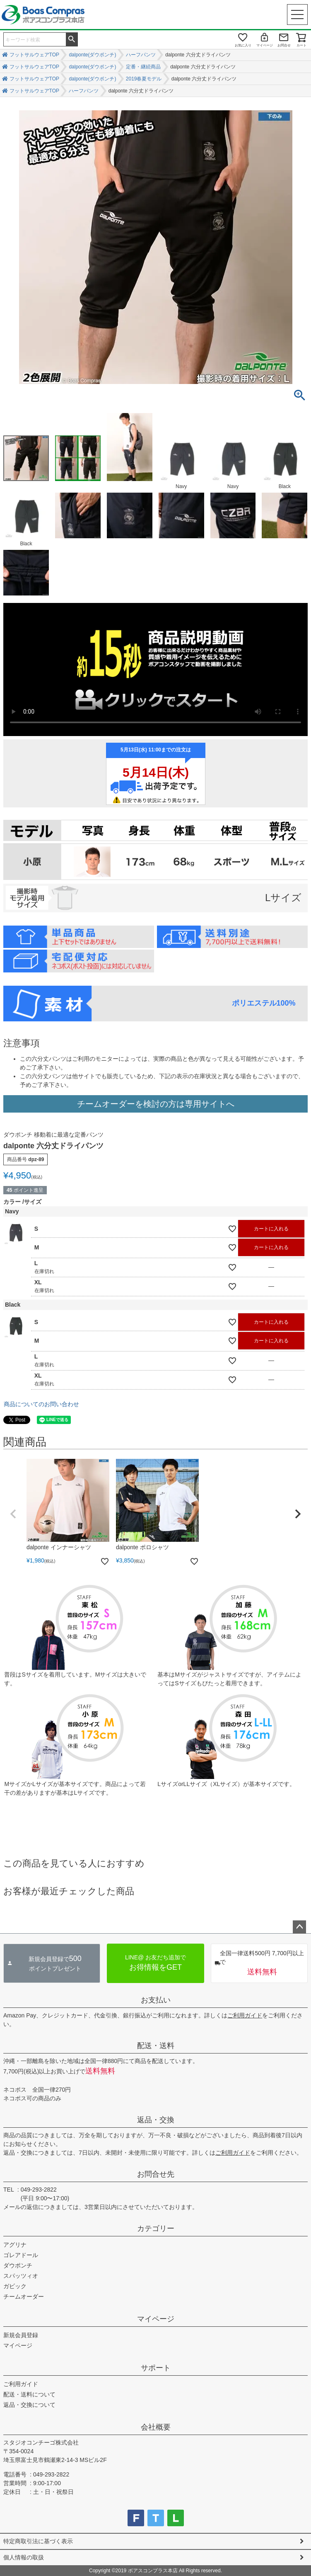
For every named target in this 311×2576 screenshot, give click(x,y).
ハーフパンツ (141, 55)
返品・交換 (155, 2120)
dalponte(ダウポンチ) (92, 55)
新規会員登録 (20, 2335)
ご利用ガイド (244, 2015)
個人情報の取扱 (23, 2557)
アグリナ (15, 2244)
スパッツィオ (20, 2275)
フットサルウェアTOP (34, 55)
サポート (156, 2368)
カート (301, 45)
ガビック (15, 2286)
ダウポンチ (17, 2265)
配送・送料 (155, 2045)
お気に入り (243, 45)
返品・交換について (29, 2404)
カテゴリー (155, 2228)
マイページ (264, 45)
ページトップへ (299, 1927)
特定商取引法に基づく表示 (38, 2541)
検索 (71, 38)
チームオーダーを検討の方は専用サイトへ (155, 1103)
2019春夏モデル (144, 79)
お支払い (156, 2000)
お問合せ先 (155, 2174)
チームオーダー (23, 2296)
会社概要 (156, 2427)
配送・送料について (29, 2394)
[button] (13, 1514)
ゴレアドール (20, 2255)
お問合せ (284, 45)
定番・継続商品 (143, 67)
